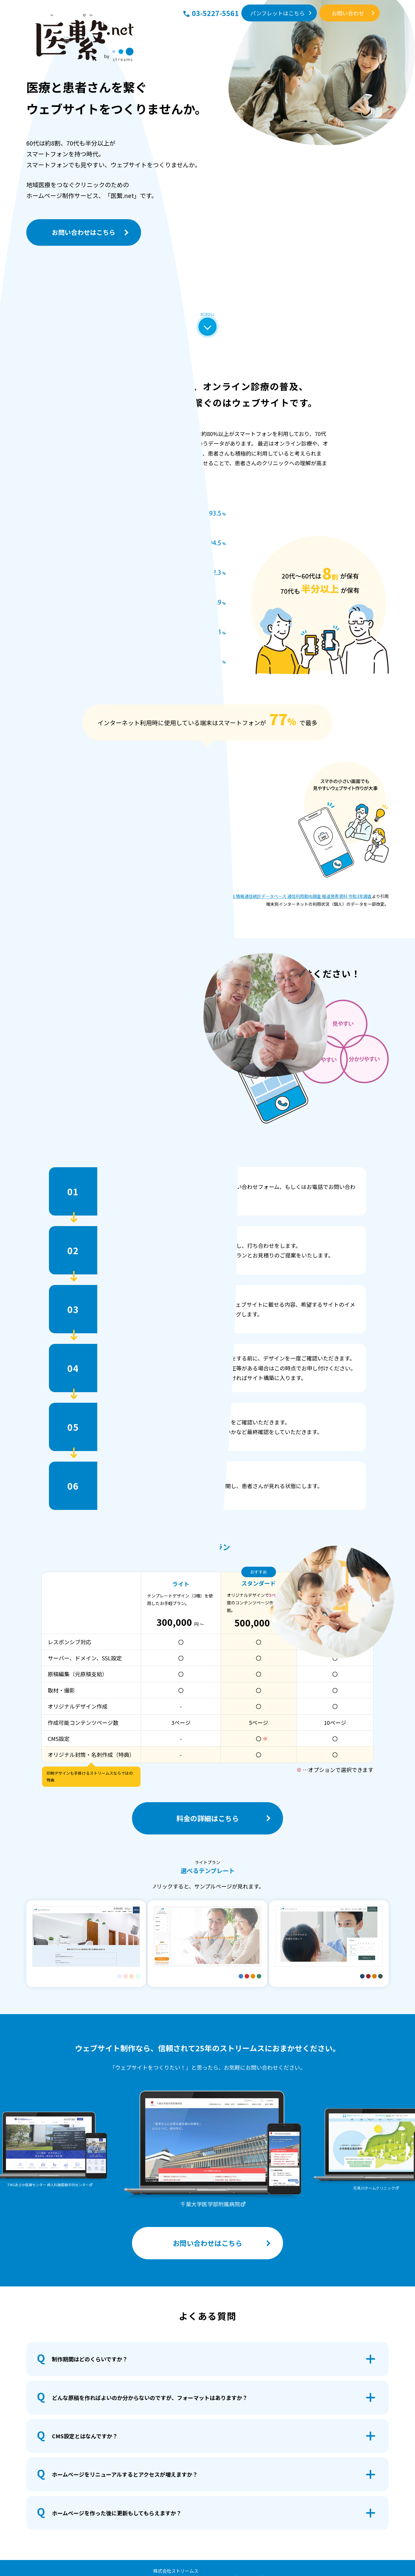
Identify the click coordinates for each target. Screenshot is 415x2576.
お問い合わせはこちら (83, 232)
